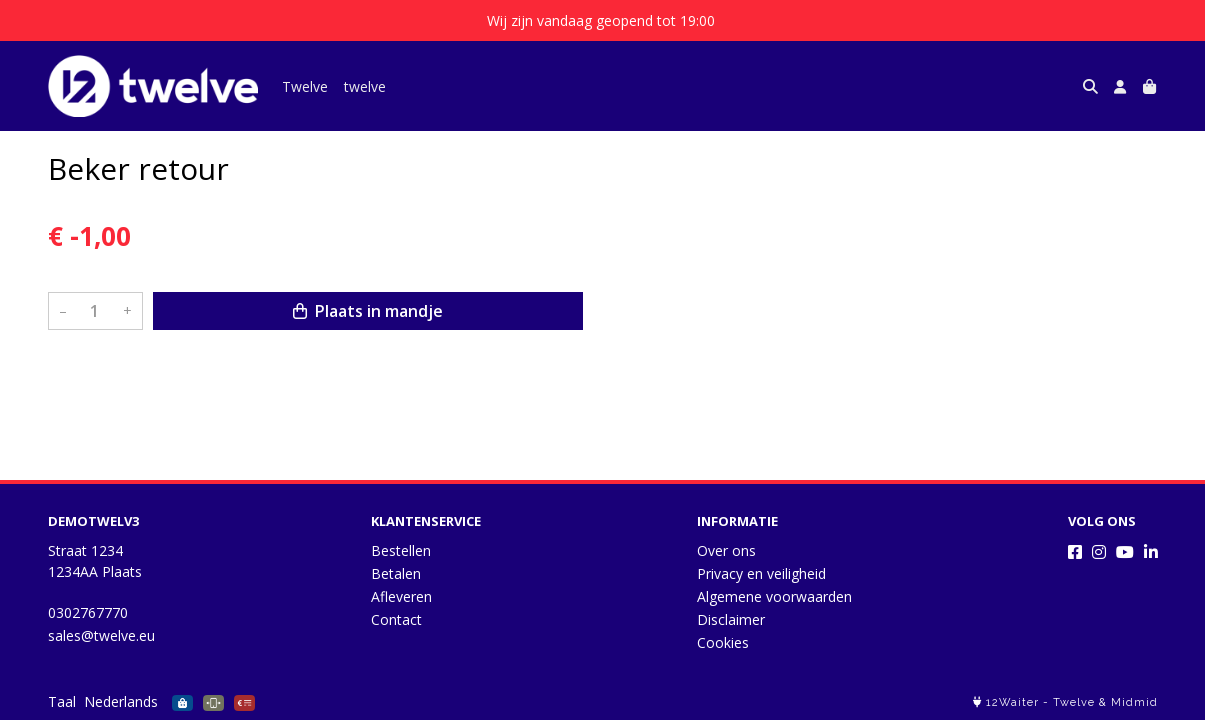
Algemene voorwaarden (774, 596)
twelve (365, 86)
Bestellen (401, 550)
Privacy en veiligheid (761, 573)
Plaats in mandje (368, 311)
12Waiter (1012, 702)
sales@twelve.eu (101, 635)
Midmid (1134, 702)
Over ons (726, 550)
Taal (62, 701)
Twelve (305, 86)
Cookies (723, 642)
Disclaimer (731, 619)
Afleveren (401, 596)
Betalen (396, 573)
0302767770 (88, 612)
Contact (396, 619)
